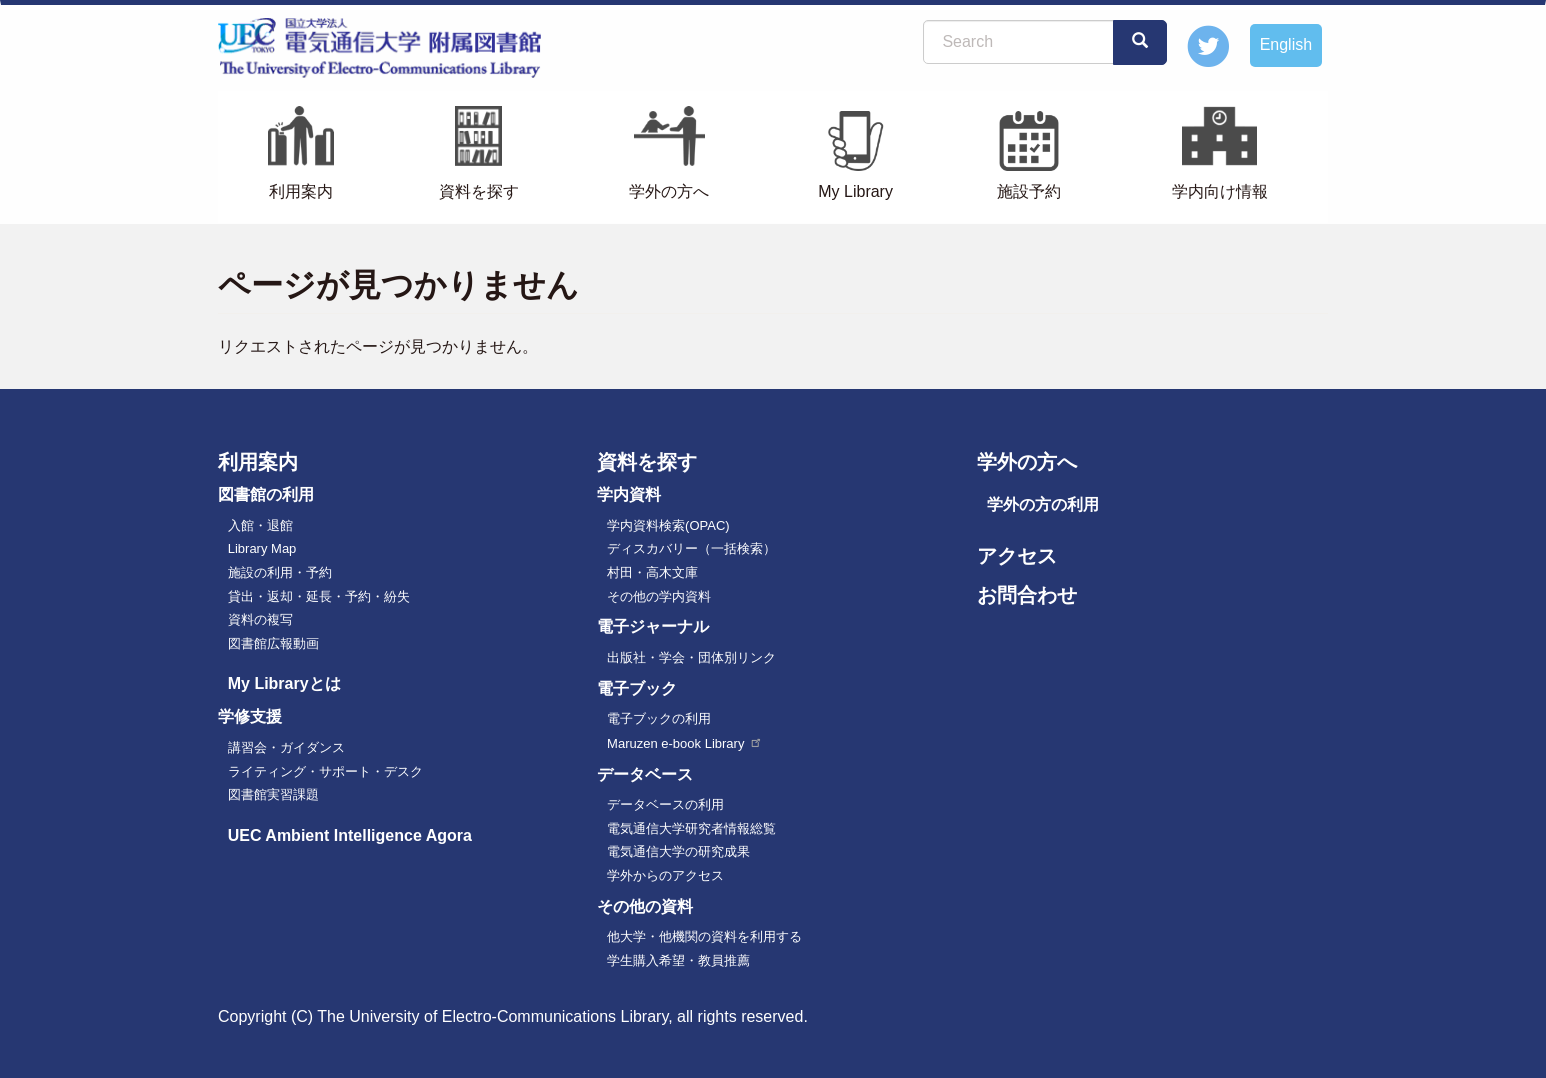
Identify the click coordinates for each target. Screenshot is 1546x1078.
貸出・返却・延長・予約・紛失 (319, 596)
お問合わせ (1027, 595)
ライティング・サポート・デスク (325, 771)
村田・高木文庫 (652, 572)
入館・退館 (260, 525)
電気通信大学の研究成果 (678, 851)
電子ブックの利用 (659, 718)
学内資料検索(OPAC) (668, 525)
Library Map (262, 548)
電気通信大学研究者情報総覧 (691, 828)
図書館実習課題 (273, 794)
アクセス (1017, 556)
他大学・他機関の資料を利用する (704, 936)
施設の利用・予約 (280, 572)
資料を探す (479, 191)
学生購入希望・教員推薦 (678, 960)
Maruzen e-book (685, 743)
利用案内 (301, 191)
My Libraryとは (284, 683)
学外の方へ (669, 191)
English (1286, 44)
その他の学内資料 (659, 596)
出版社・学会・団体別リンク (691, 657)
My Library (855, 191)
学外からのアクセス (665, 875)
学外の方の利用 (1043, 504)
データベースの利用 (665, 804)
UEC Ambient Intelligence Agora (350, 835)
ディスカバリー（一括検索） (691, 548)
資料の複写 (260, 619)
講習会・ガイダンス (286, 747)
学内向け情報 (1220, 191)
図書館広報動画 (273, 643)
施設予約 (1029, 191)
